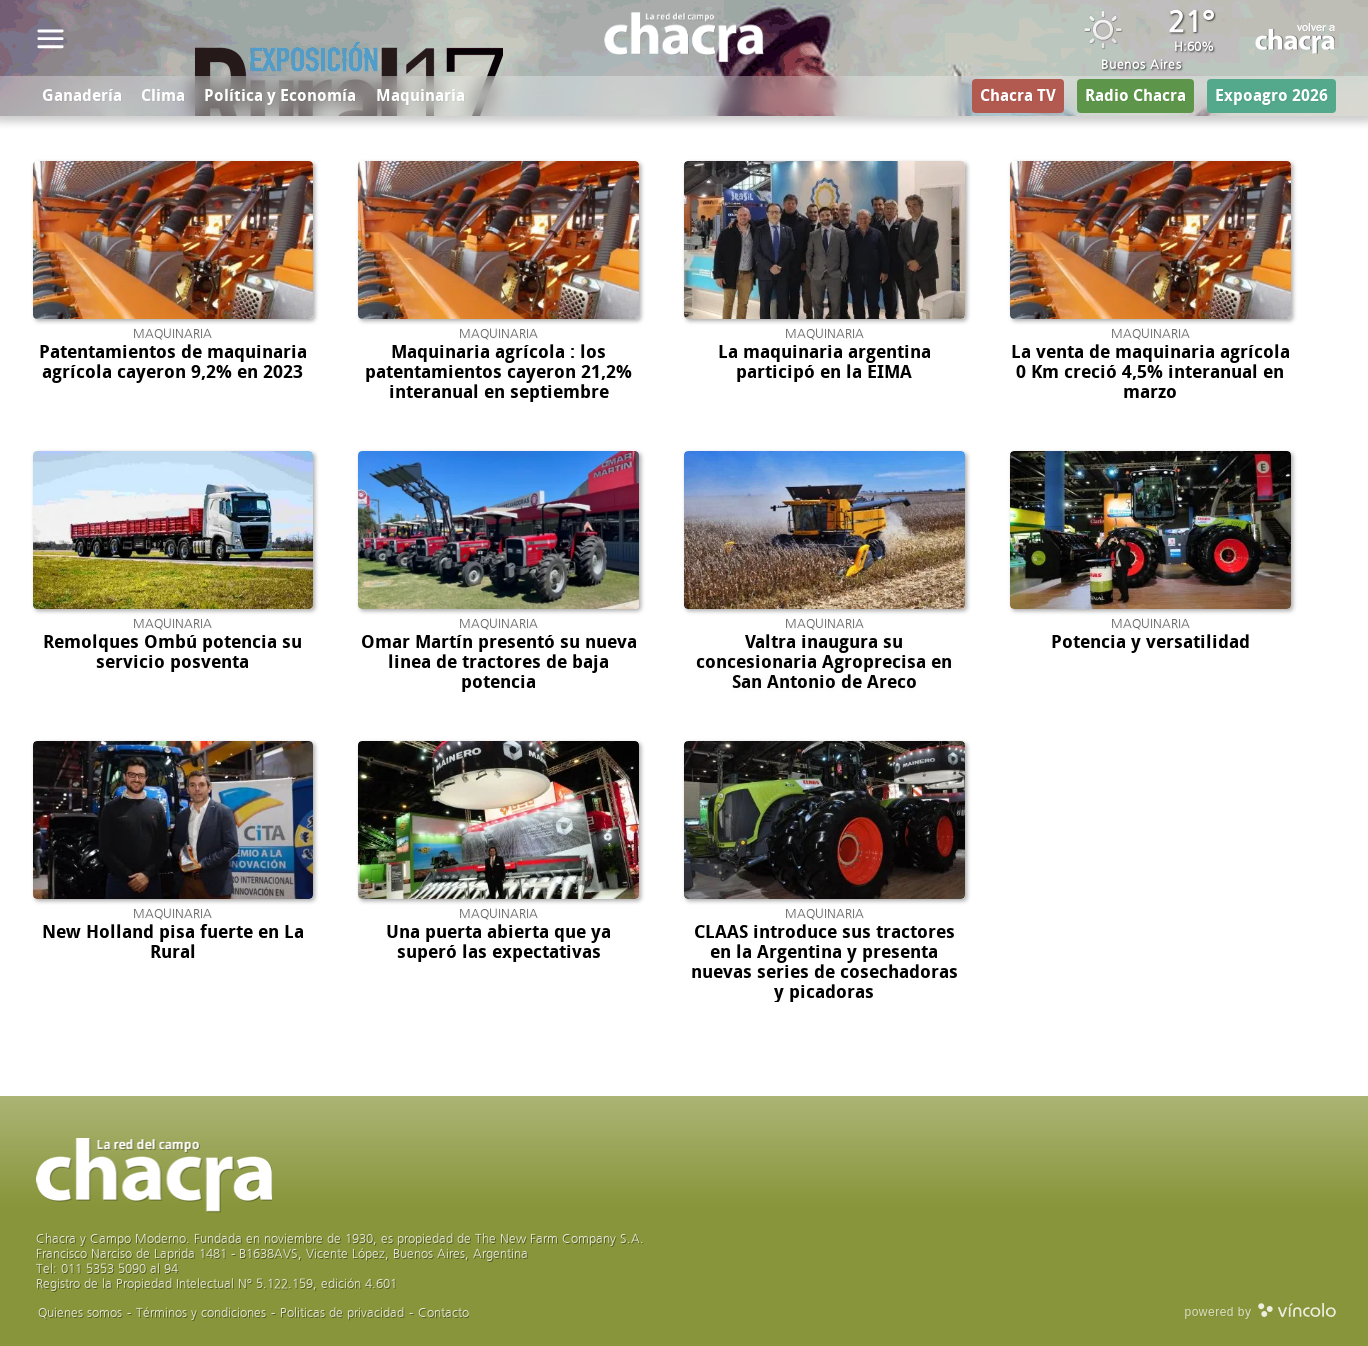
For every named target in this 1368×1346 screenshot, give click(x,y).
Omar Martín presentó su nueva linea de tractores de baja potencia (499, 662)
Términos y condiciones (201, 1312)
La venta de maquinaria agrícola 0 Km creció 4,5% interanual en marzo (1150, 372)
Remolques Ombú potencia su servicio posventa (172, 652)
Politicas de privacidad (342, 1312)
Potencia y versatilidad (1150, 642)
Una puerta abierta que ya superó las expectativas (498, 942)
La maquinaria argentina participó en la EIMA (824, 362)
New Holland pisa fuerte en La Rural (173, 942)
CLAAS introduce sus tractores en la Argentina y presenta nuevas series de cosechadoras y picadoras (824, 961)
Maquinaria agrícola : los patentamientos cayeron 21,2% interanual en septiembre (498, 372)
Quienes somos (80, 1312)
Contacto (443, 1312)
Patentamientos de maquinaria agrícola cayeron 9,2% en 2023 (173, 362)
